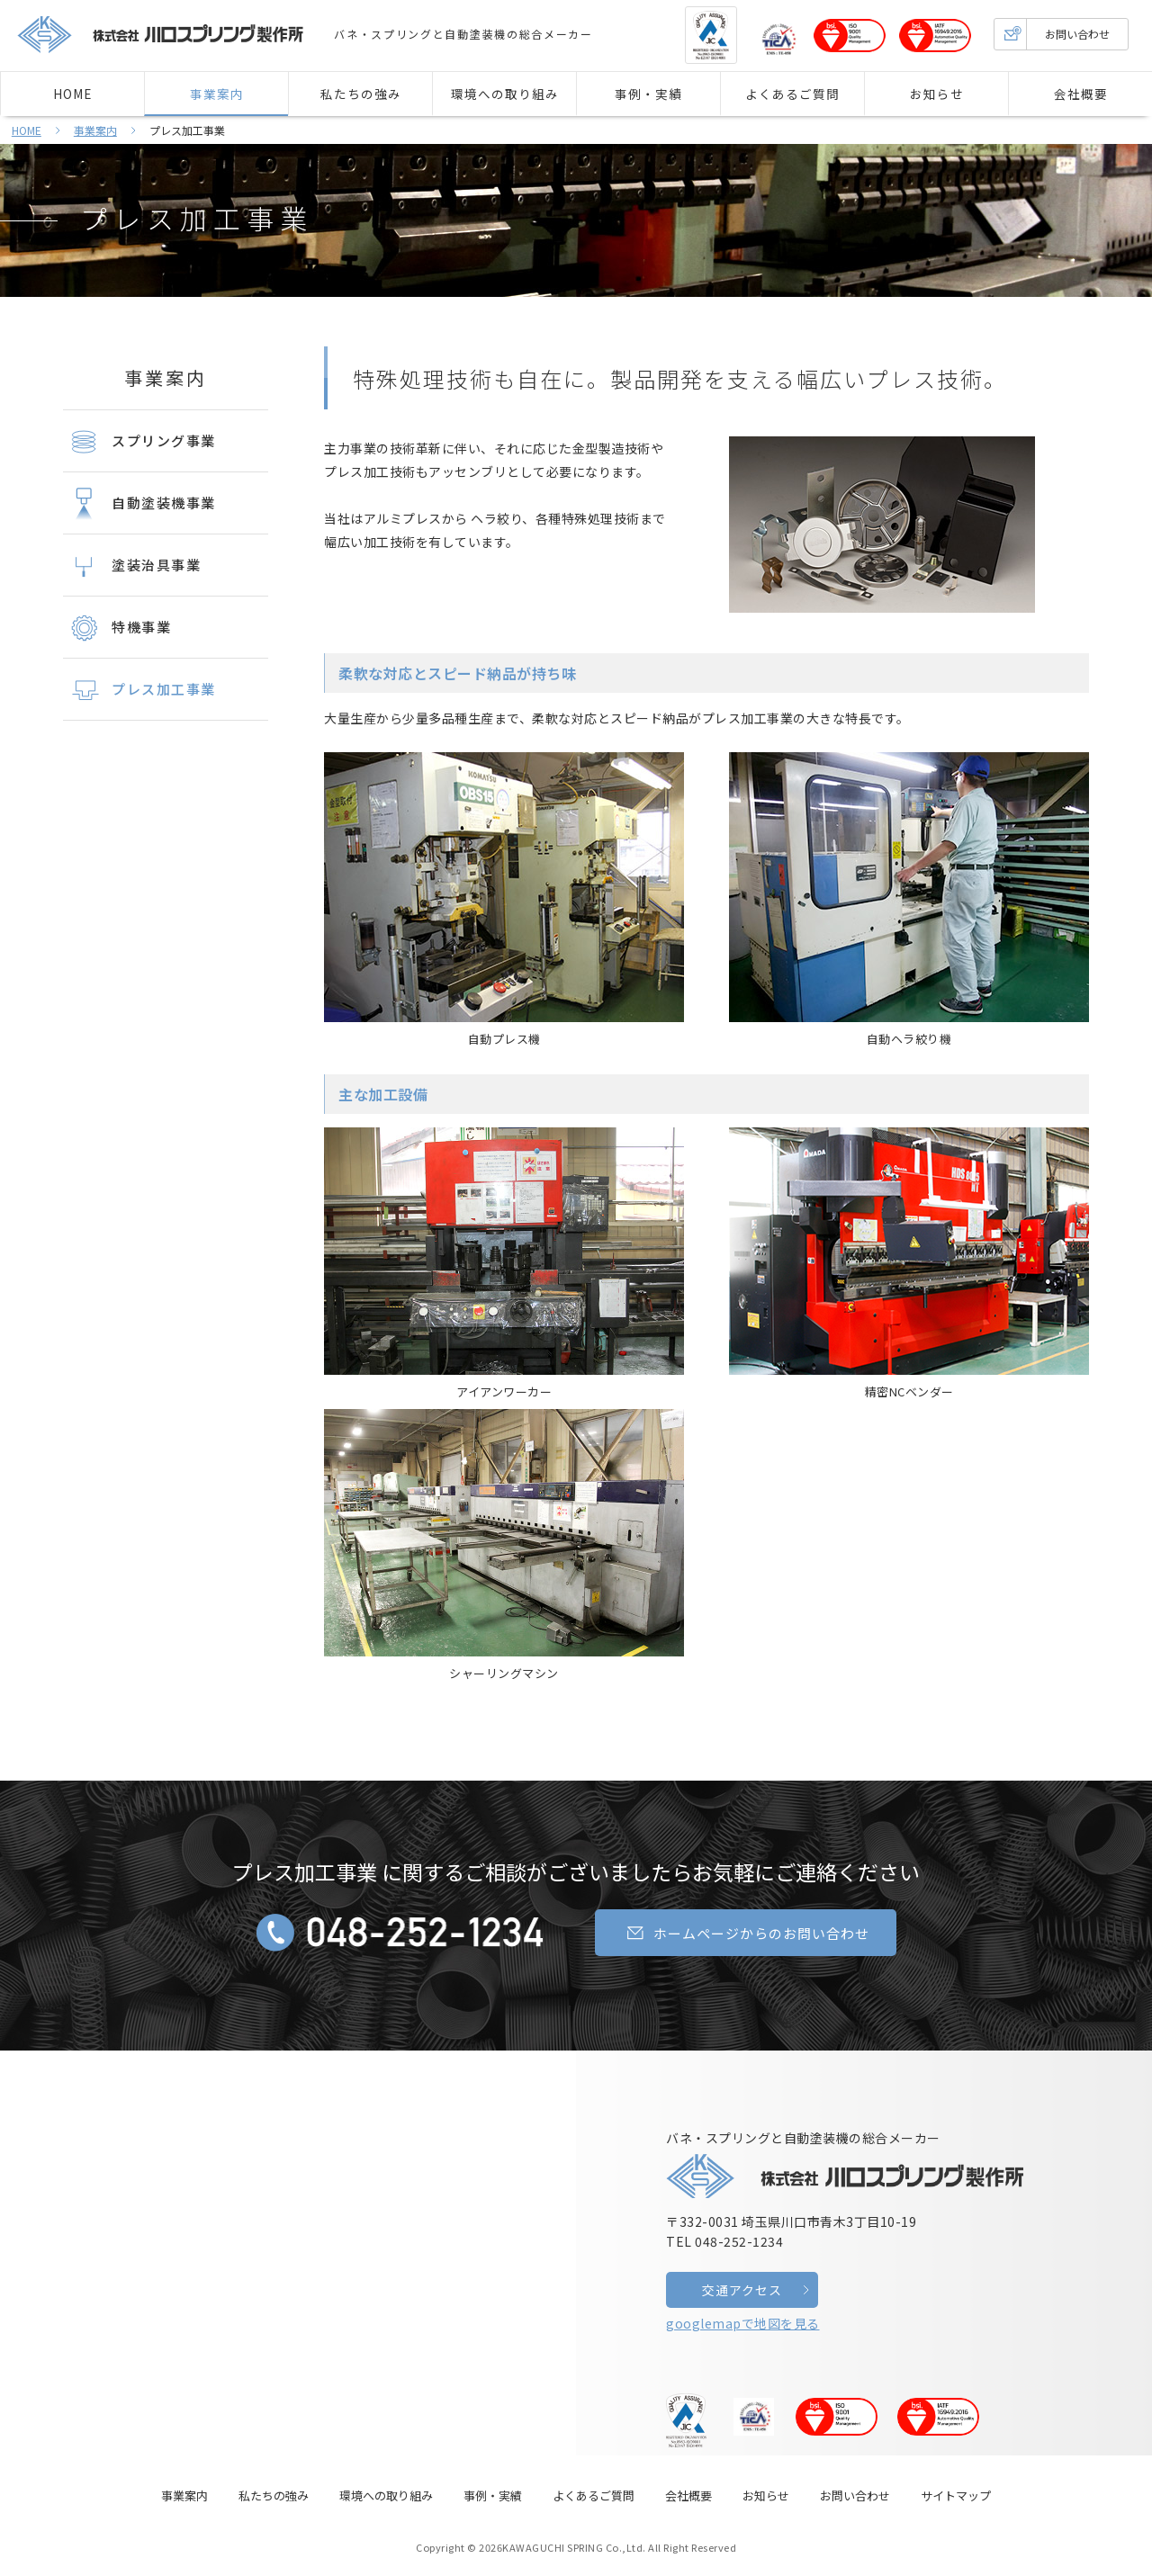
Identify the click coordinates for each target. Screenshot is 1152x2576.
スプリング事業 (139, 442)
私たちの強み (360, 94)
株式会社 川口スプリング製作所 (161, 34)
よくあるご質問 (792, 94)
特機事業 (117, 628)
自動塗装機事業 (139, 504)
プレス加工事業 (196, 218)
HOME (72, 94)
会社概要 (1081, 94)
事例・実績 (648, 94)
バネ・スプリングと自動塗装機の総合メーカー (846, 2163)
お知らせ (937, 94)
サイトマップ (956, 2495)
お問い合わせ (1052, 34)
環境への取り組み (505, 94)
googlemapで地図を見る (743, 2323)
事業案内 (217, 94)
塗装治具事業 (132, 566)
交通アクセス (742, 2290)
